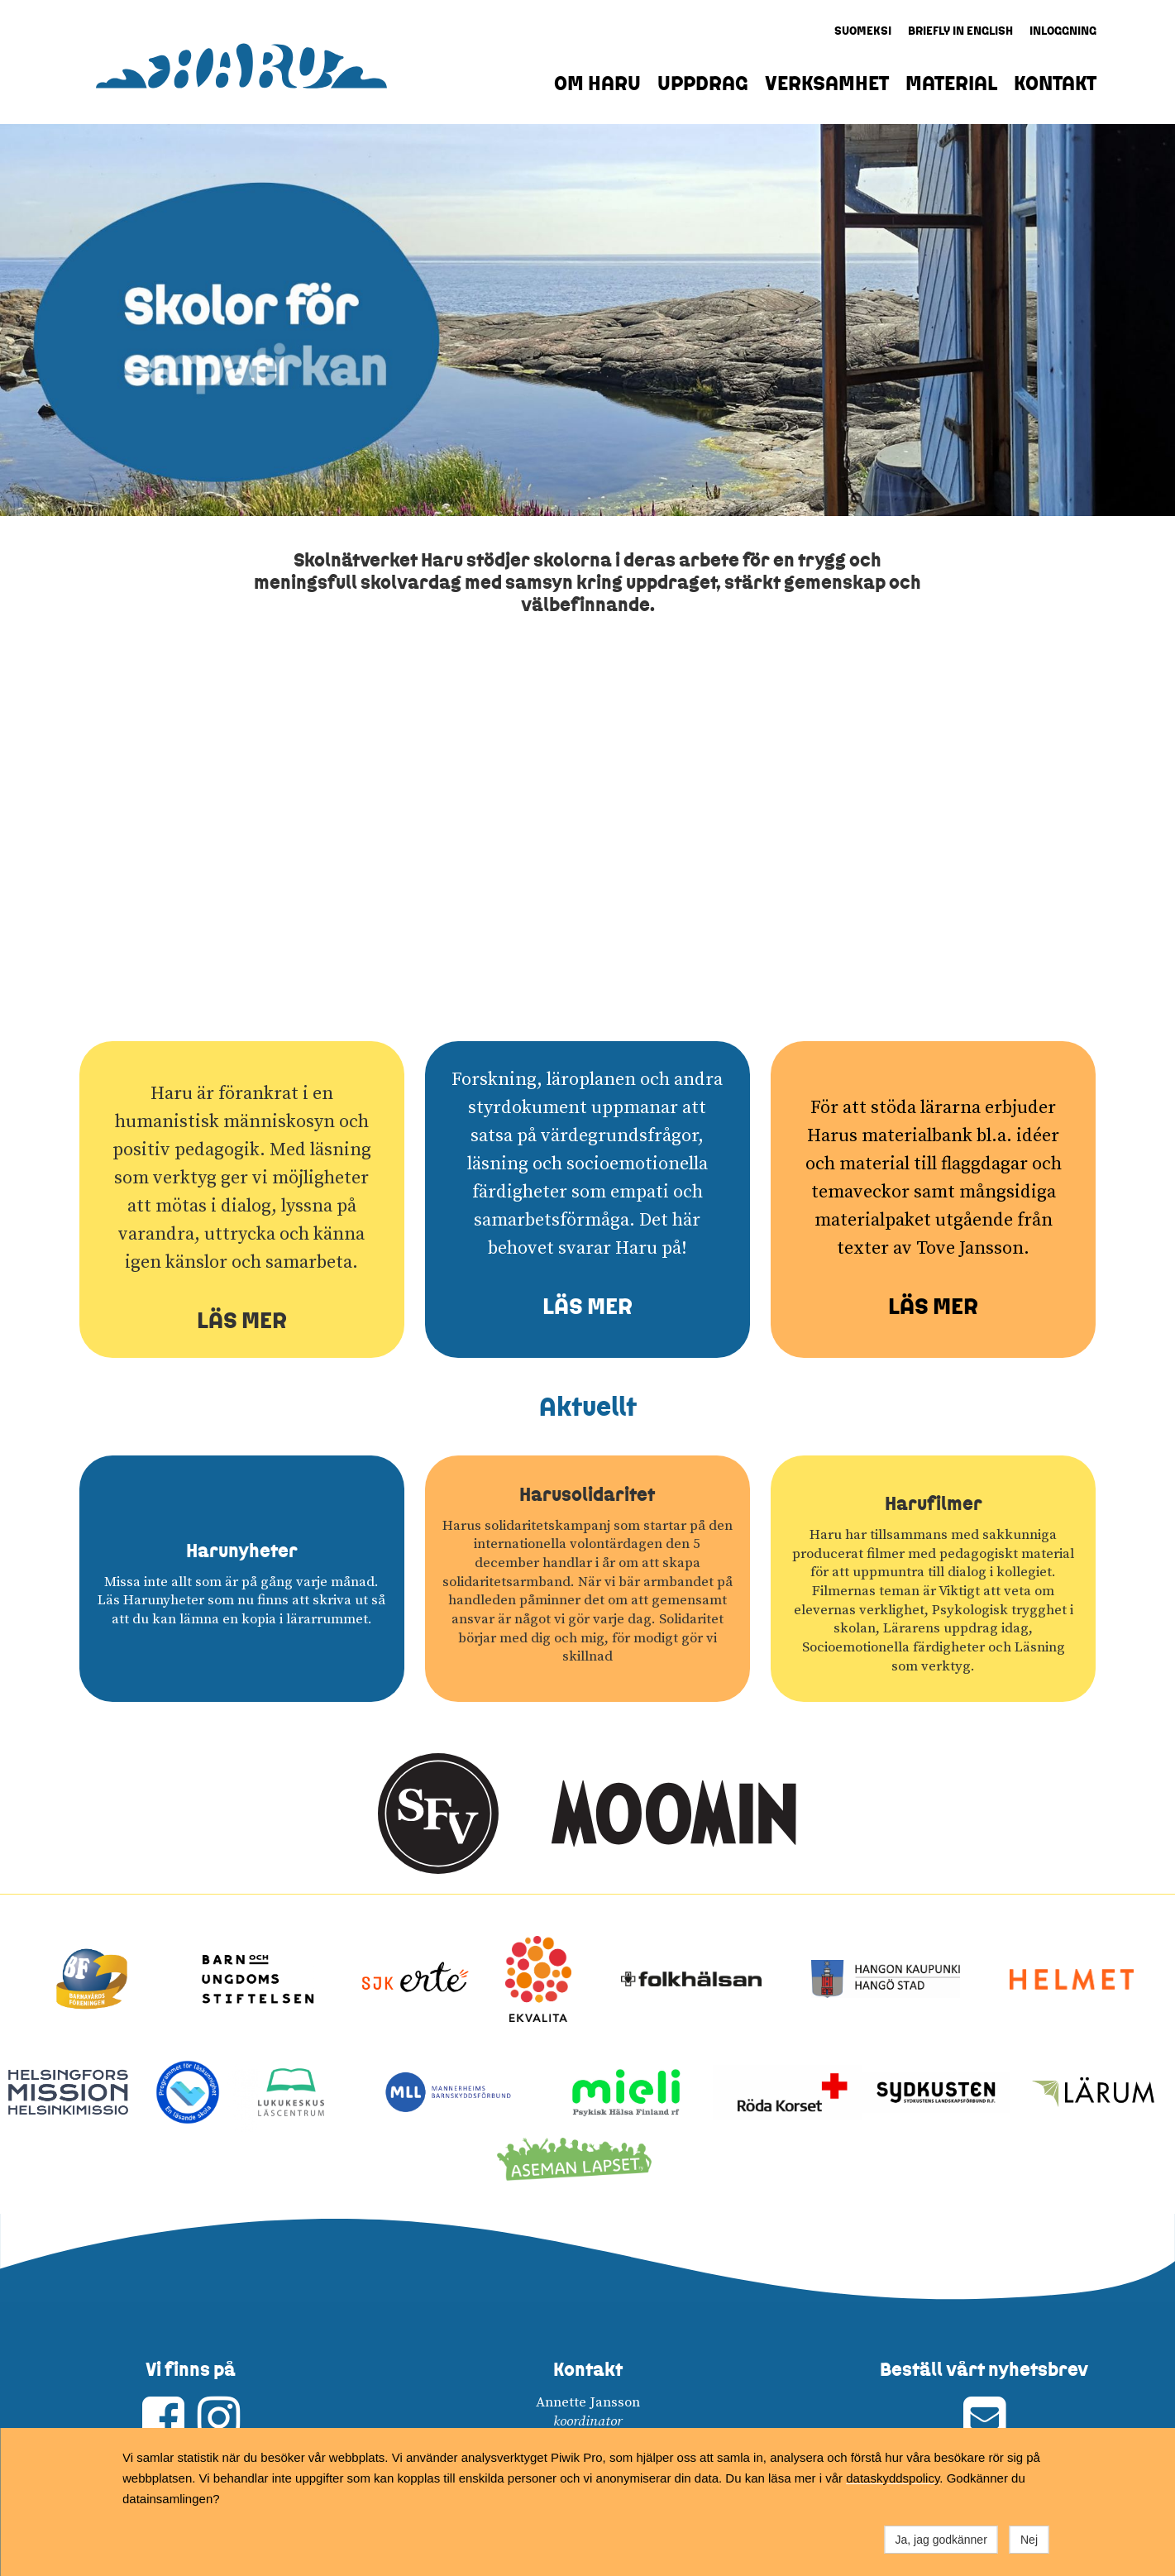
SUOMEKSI (862, 30)
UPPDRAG (702, 82)
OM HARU (597, 82)
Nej (1029, 2539)
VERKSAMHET (827, 82)
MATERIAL (951, 82)
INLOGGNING (1062, 30)
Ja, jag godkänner (941, 2539)
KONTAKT (1055, 82)
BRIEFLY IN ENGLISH (960, 30)
